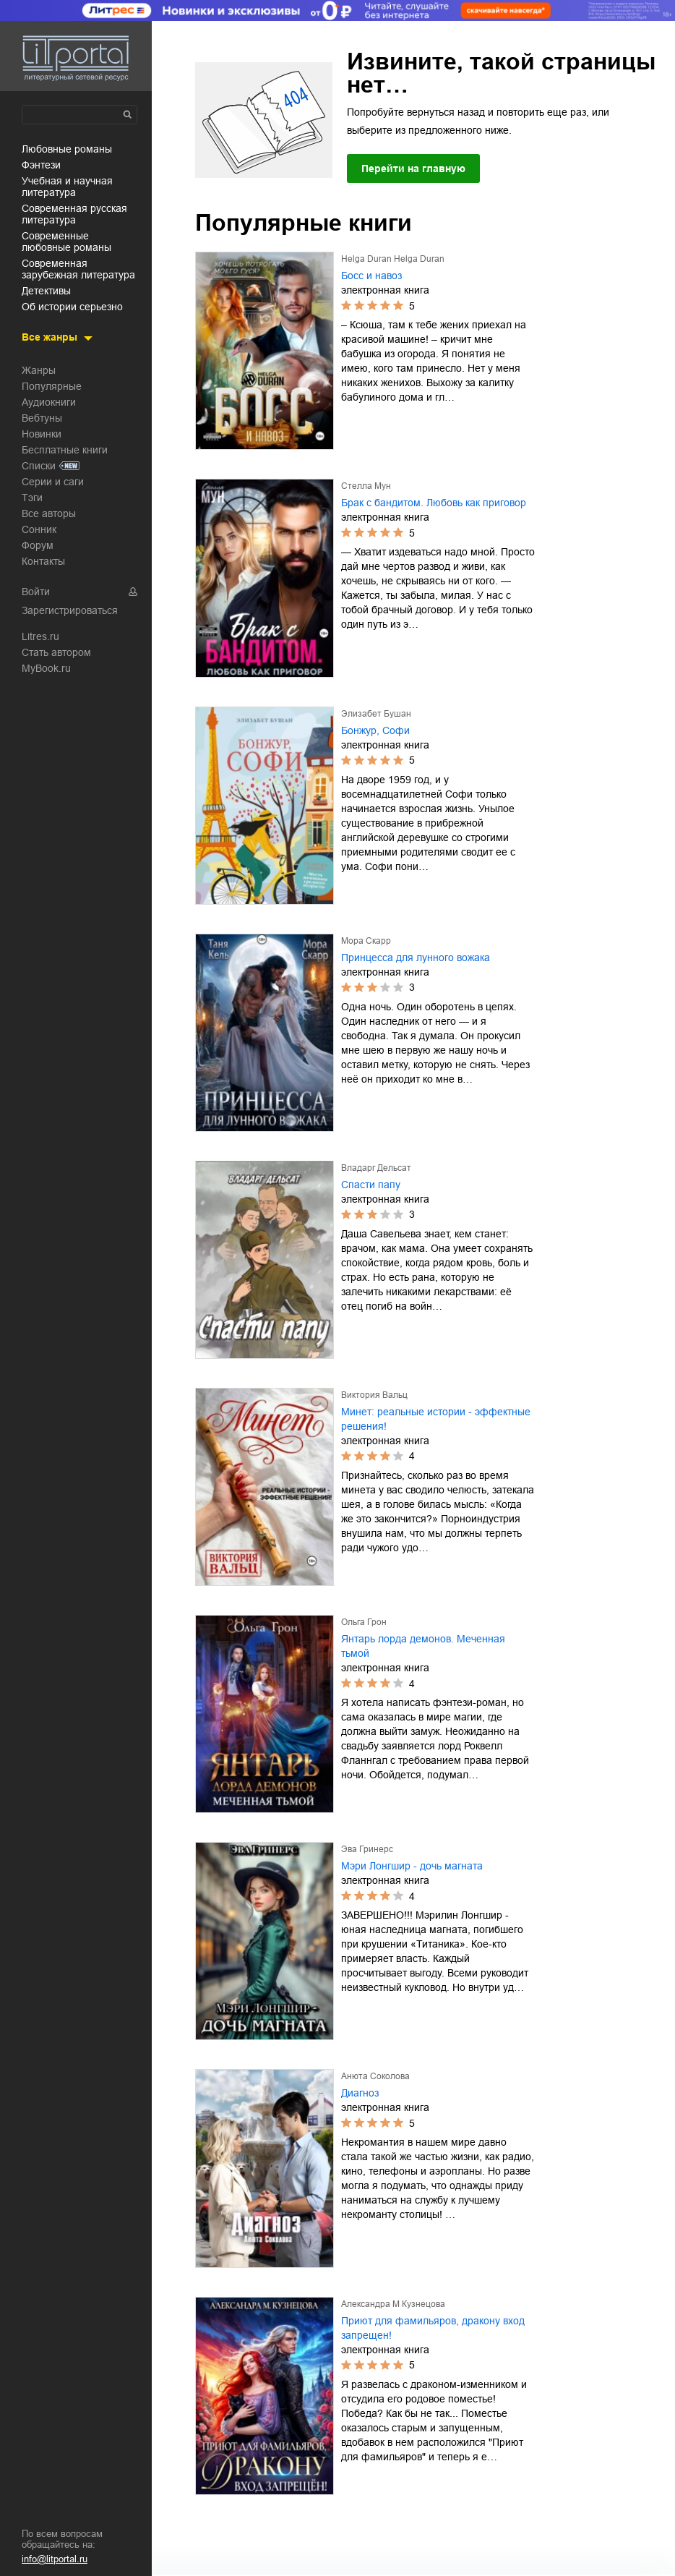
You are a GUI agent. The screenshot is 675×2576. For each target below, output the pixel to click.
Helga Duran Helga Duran (392, 259)
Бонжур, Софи (375, 730)
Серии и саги (53, 481)
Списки (39, 466)
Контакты (43, 561)
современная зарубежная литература (78, 269)
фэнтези (41, 165)
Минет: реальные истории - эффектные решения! (435, 1419)
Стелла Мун (366, 486)
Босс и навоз (371, 275)
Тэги (32, 497)
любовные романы (67, 149)
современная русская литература (74, 214)
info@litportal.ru (54, 2559)
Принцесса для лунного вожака (415, 957)
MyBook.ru (46, 668)
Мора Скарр (366, 941)
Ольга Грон (364, 1622)
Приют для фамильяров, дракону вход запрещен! (433, 2328)
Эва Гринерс (367, 1849)
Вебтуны (42, 418)
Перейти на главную (413, 168)
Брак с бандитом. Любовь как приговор (433, 502)
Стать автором (56, 652)
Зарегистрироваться (70, 610)
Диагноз (360, 2093)
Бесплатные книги (65, 450)
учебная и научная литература (67, 186)
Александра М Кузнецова (393, 2304)
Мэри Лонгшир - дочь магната (412, 1866)
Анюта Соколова (375, 2076)
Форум (37, 545)
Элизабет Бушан (376, 714)
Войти (36, 591)
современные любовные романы (66, 241)
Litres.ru (40, 636)
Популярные (52, 386)
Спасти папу (370, 1184)
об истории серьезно (72, 306)
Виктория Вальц (374, 1395)
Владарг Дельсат (376, 1168)
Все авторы (49, 513)
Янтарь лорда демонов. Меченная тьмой (423, 1646)
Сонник (39, 529)
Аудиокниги (49, 402)
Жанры (39, 370)
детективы (46, 291)
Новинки (41, 434)
